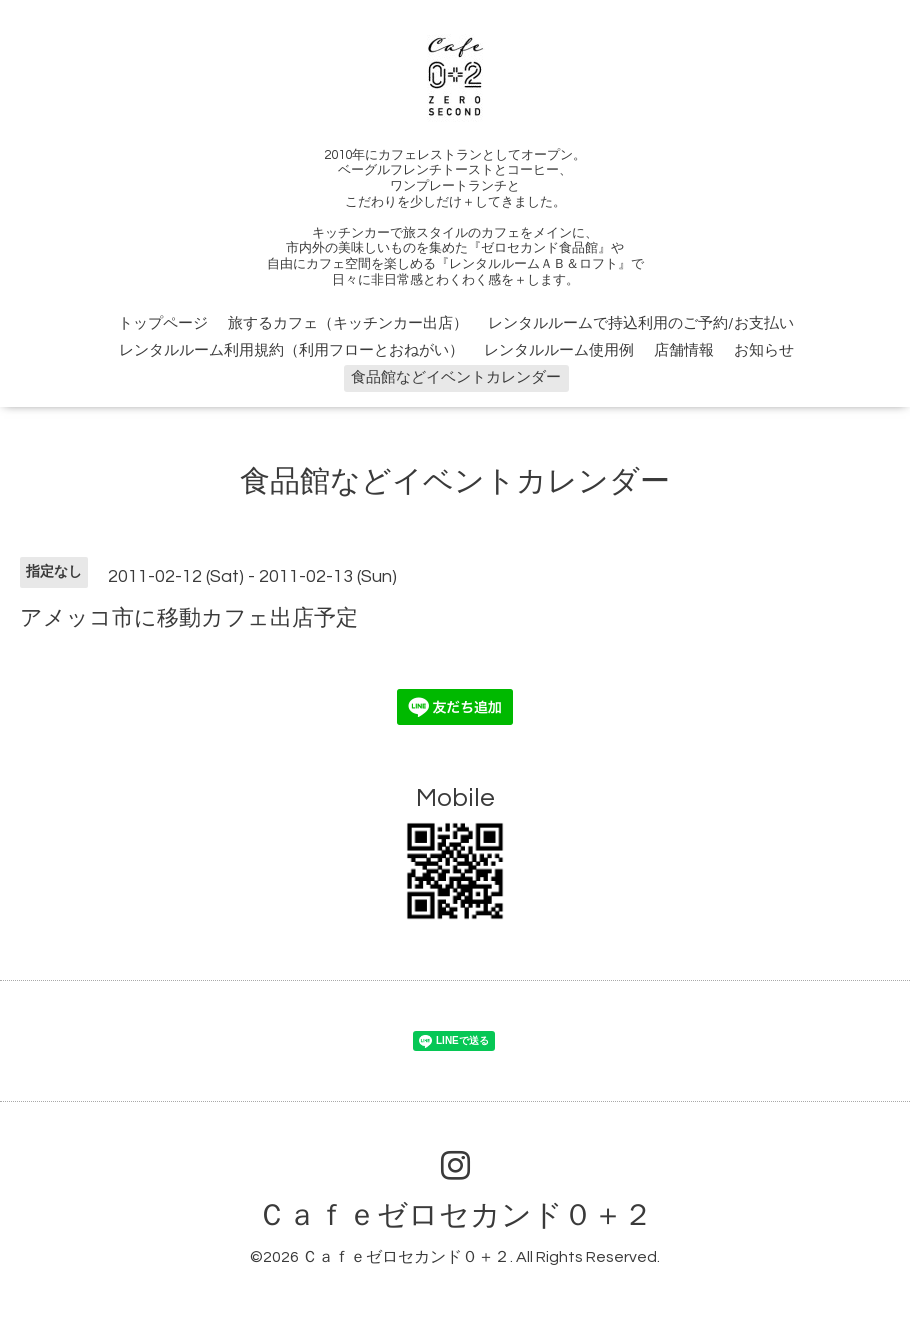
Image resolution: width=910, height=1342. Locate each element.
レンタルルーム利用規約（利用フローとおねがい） (291, 350)
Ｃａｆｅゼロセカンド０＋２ (455, 1215)
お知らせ (764, 350)
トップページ (163, 323)
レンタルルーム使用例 (559, 350)
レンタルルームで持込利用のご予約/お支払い (641, 323)
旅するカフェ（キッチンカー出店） (348, 323)
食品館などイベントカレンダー (456, 377)
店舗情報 (684, 350)
